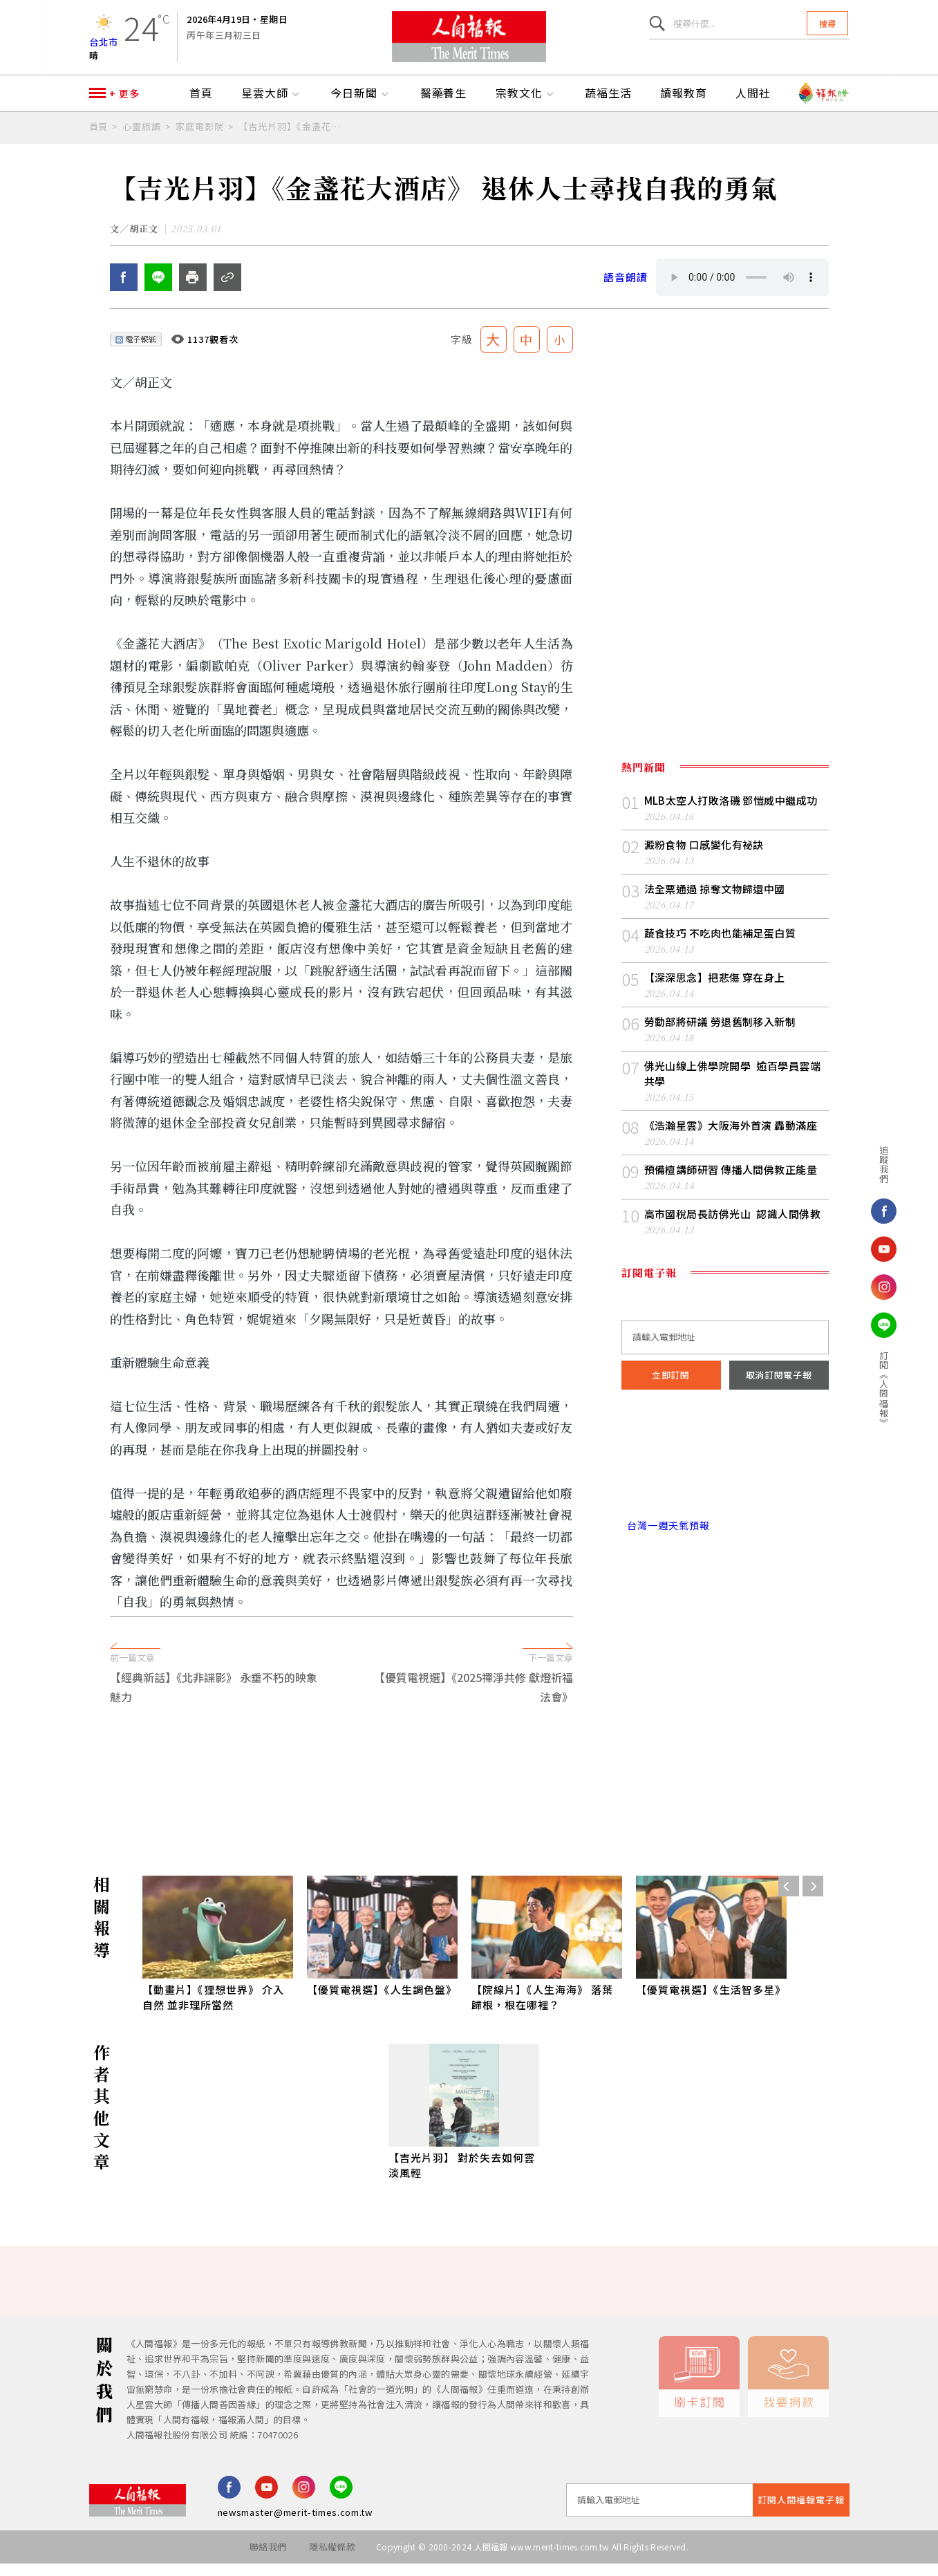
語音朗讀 (625, 289)
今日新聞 (360, 101)
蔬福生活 (608, 101)
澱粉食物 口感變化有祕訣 (704, 857)
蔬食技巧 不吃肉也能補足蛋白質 (720, 945)
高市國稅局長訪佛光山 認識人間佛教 (732, 1226)
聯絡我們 (268, 2559)
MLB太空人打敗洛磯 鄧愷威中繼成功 (731, 812)
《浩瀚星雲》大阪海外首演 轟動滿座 (731, 1137)
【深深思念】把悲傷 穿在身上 (714, 989)
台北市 (103, 44)
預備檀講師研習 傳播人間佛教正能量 (731, 1182)
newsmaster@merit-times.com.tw (295, 2524)
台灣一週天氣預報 (665, 1537)
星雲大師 (271, 101)
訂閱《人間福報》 (871, 1389)
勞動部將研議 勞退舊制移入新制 (720, 1034)
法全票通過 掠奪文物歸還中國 (714, 901)
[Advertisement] (469, 1791)
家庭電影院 (200, 134)
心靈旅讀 (141, 134)
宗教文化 (526, 101)
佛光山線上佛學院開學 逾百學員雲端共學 (732, 1086)
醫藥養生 (443, 101)
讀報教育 (683, 101)
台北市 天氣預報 (725, 1479)
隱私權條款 (332, 2559)
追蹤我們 (871, 1164)
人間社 (753, 101)
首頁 (201, 101)
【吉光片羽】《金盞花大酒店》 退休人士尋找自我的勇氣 (292, 134)
